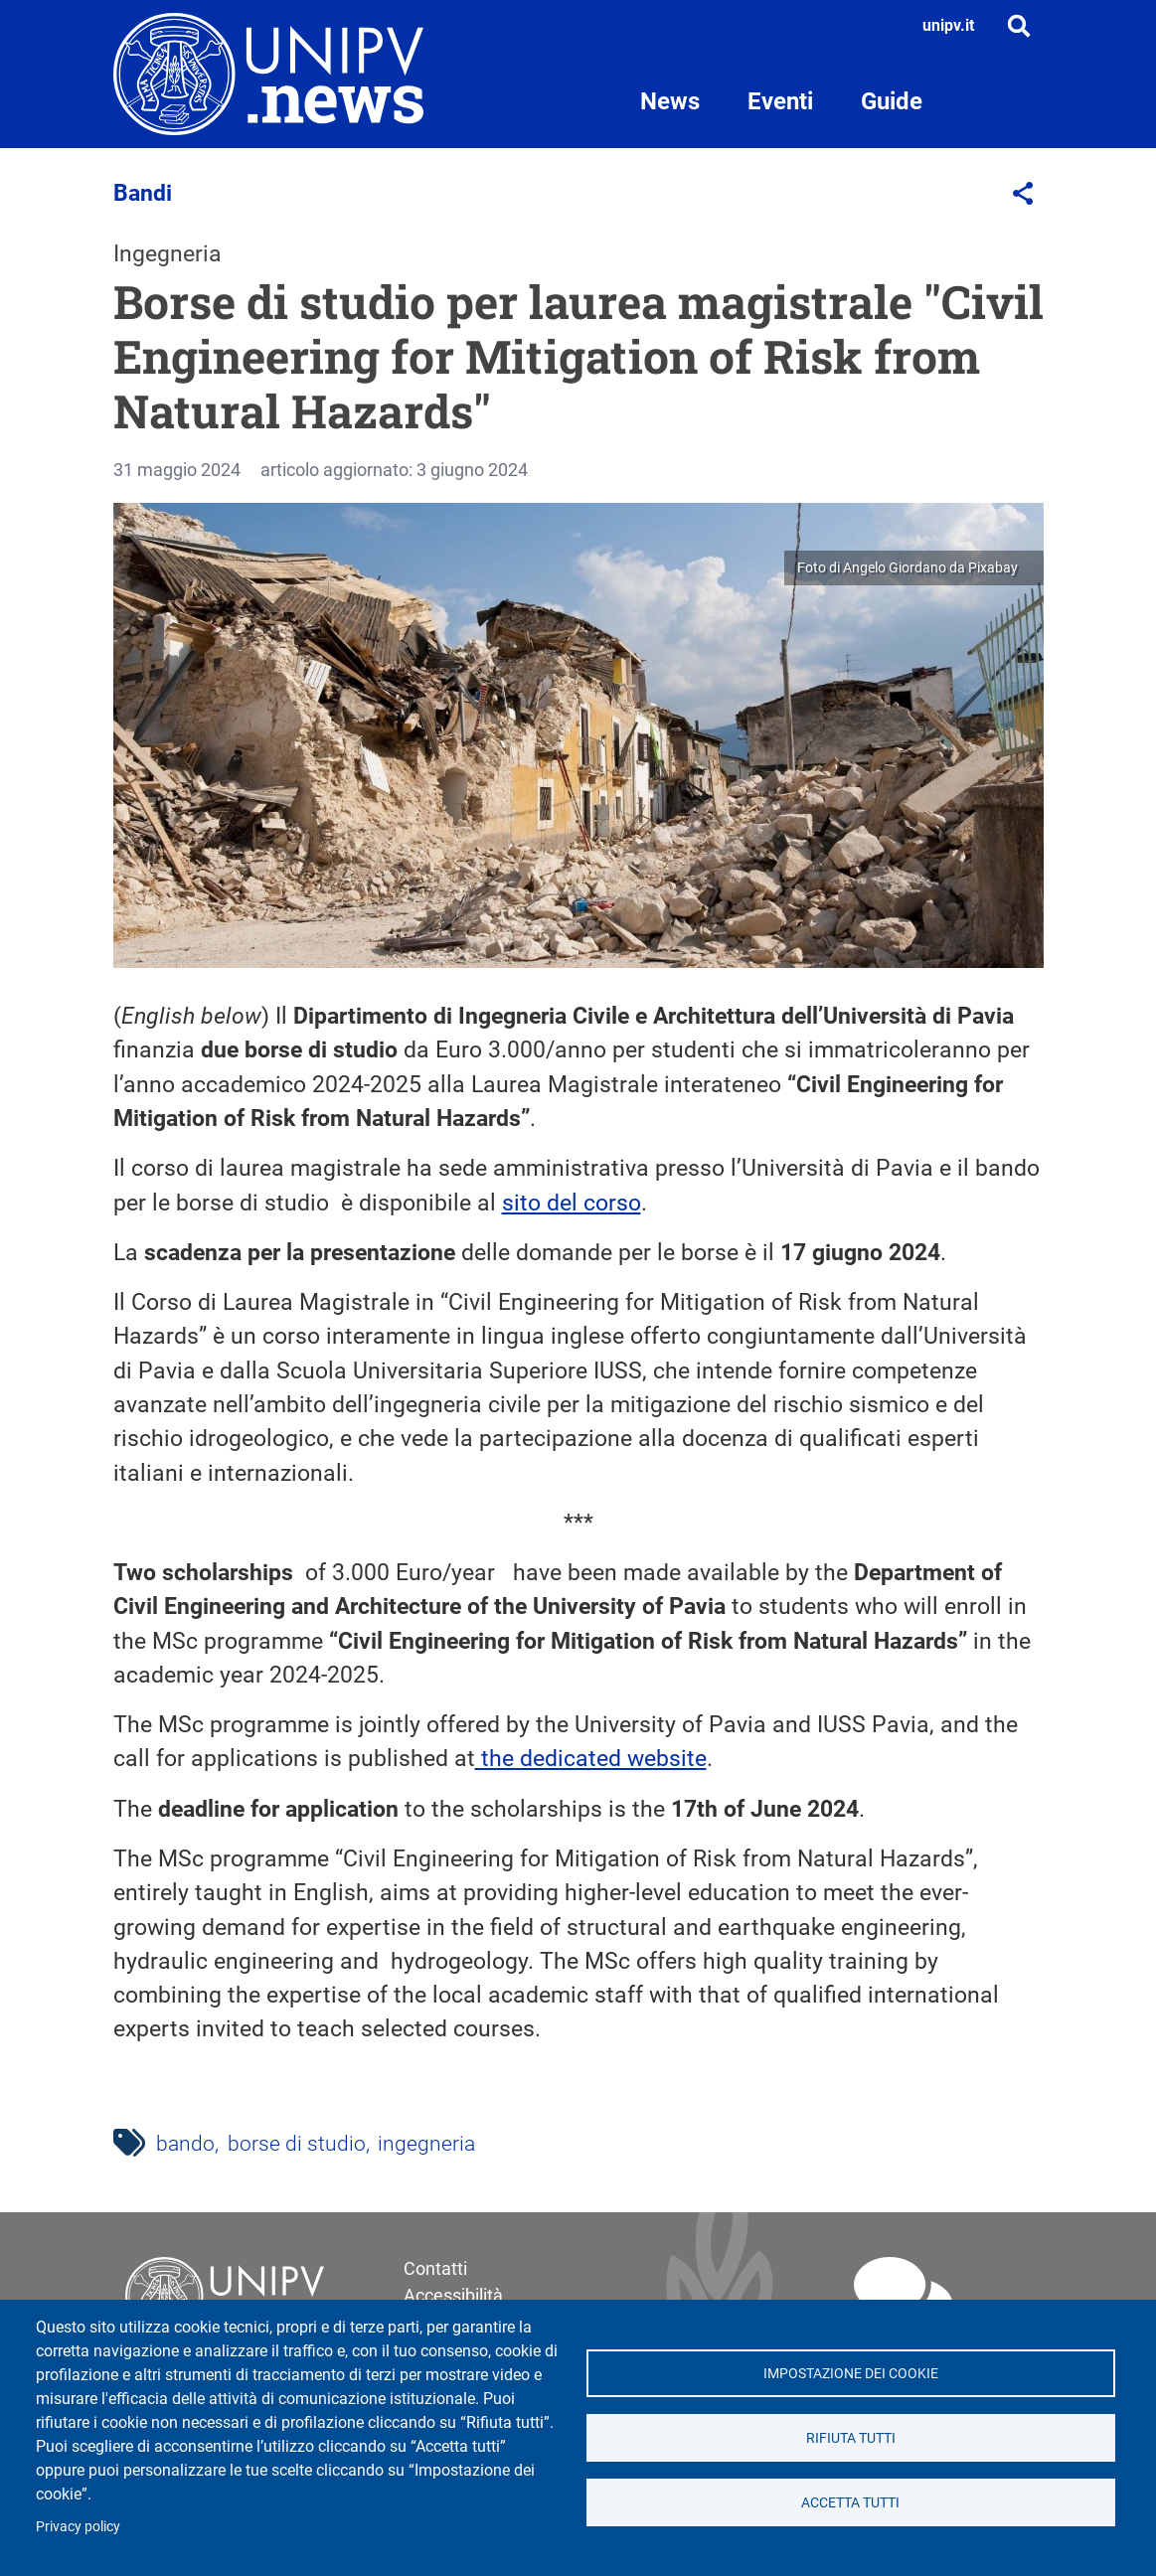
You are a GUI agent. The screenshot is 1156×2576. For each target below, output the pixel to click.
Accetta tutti (850, 2502)
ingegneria (426, 2144)
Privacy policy (78, 2526)
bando (185, 2144)
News (670, 101)
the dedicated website (591, 1758)
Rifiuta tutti (851, 2438)
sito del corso (571, 1203)
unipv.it (948, 25)
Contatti (435, 2268)
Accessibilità (453, 2295)
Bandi (142, 193)
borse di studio (297, 2144)
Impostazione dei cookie (850, 2373)
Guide (891, 101)
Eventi (780, 101)
